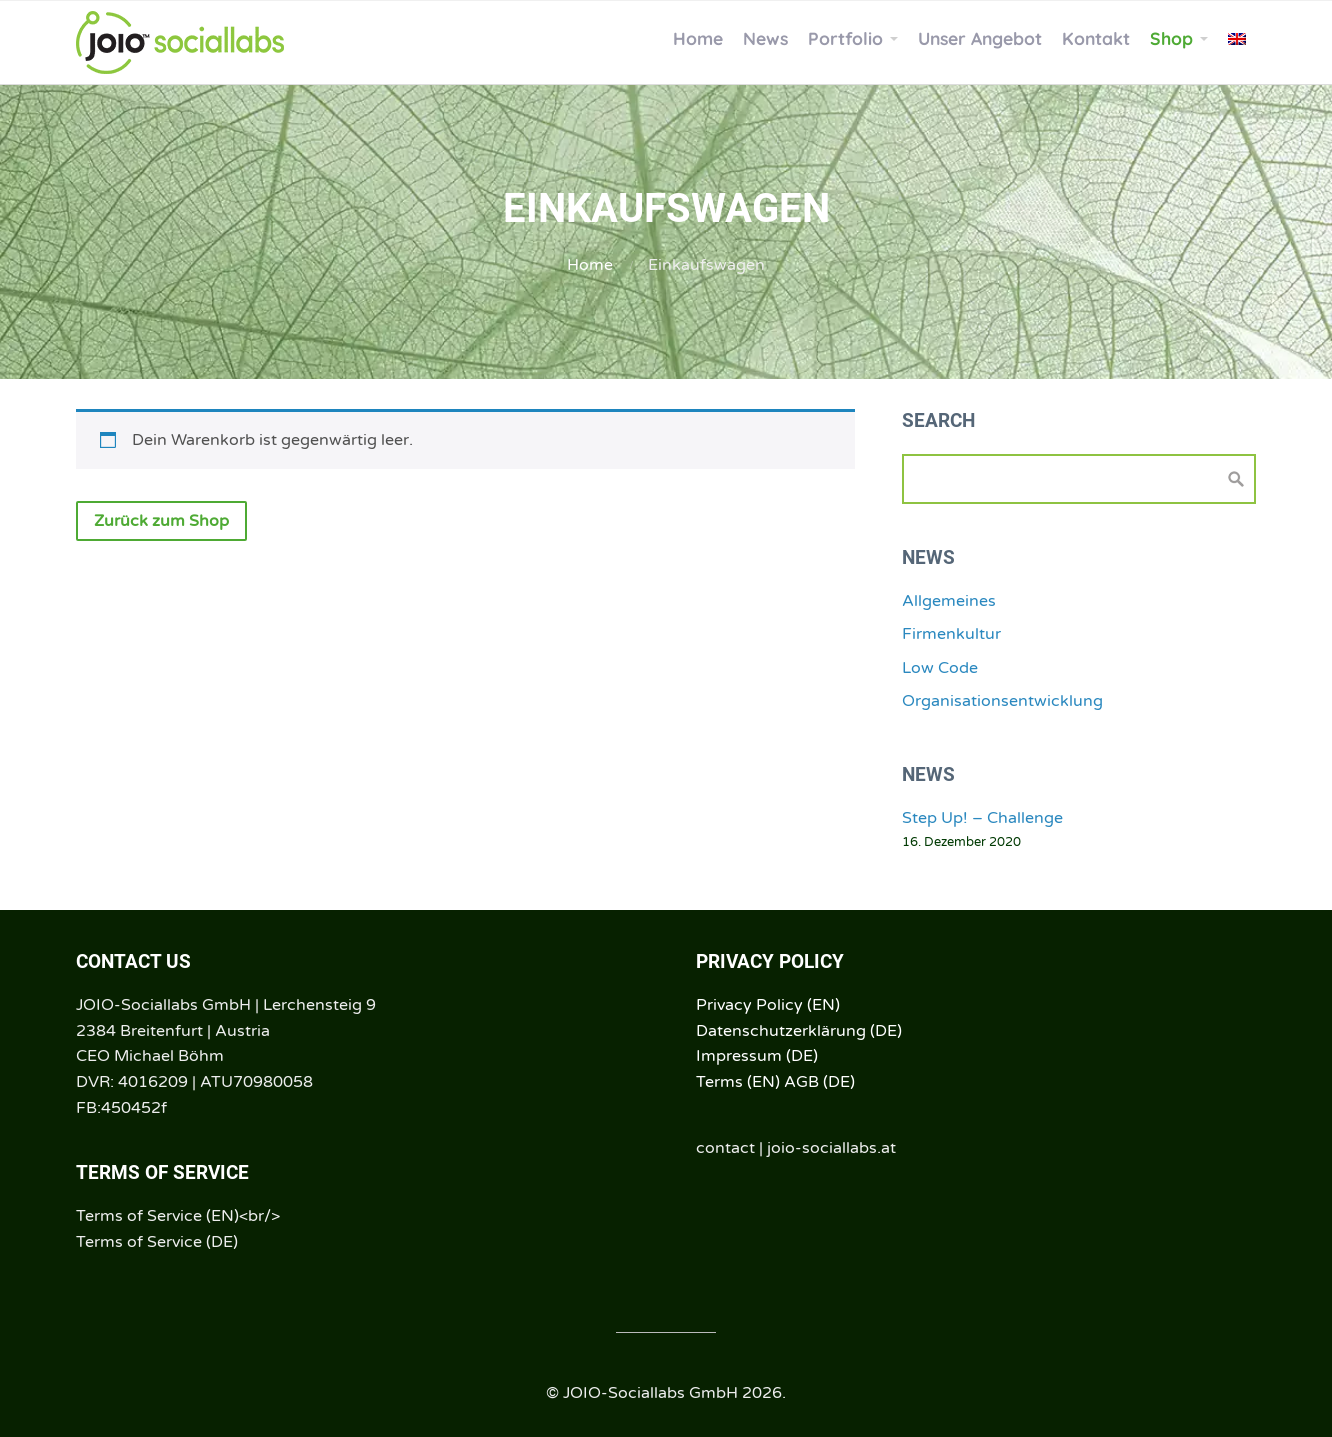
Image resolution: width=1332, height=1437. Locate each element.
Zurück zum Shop (161, 521)
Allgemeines (949, 601)
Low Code (940, 668)
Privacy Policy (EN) (768, 1005)
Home (590, 265)
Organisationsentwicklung (1002, 701)
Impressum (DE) (757, 1056)
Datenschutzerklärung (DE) (799, 1031)
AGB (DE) (819, 1082)
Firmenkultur (951, 634)
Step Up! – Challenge (982, 818)
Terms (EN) (738, 1082)
